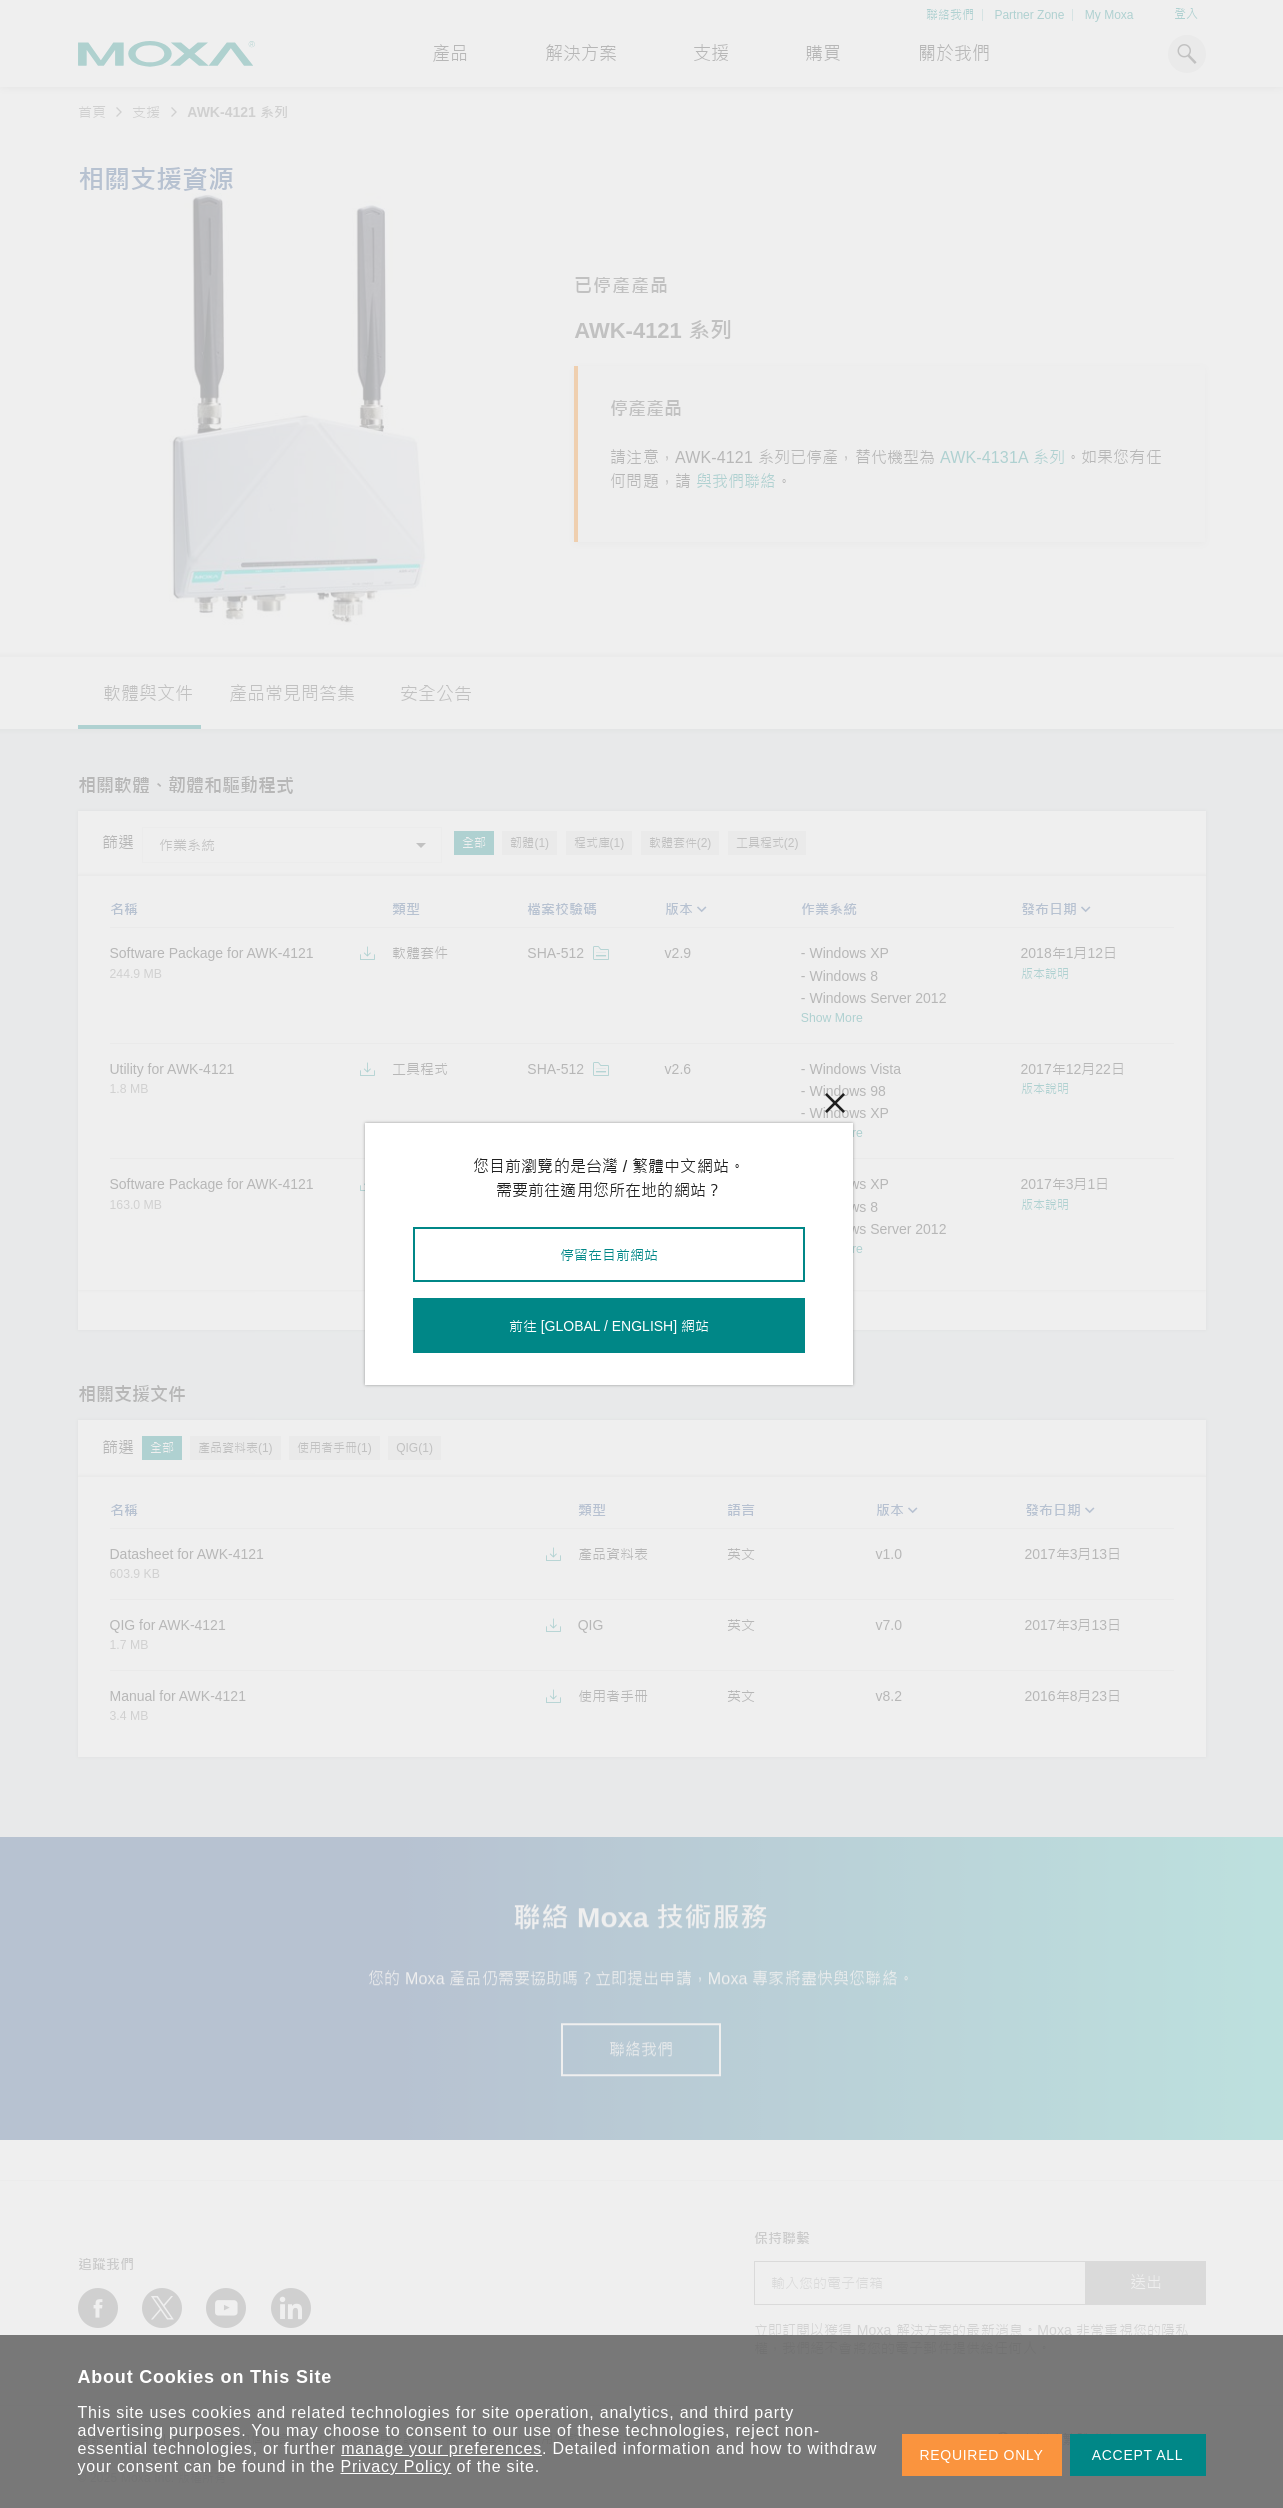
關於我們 (954, 54)
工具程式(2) (767, 843)
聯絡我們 (950, 15)
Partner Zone (1029, 15)
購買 (823, 54)
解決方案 (581, 54)
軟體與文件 (148, 694)
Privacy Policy (396, 2466)
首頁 (92, 112)
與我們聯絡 (736, 481)
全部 (474, 843)
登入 (1186, 14)
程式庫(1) (599, 843)
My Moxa (1109, 15)
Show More (832, 1018)
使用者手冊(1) (334, 1448)
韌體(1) (529, 843)
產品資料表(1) (235, 1448)
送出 (1146, 2282)
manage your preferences (441, 2448)
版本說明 (1045, 974)
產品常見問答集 (292, 694)
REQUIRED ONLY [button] (982, 2455)
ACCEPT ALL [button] (1138, 2455)
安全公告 (436, 694)
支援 (711, 54)
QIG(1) (414, 1448)
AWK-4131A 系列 (1002, 457)
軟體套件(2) (680, 843)
